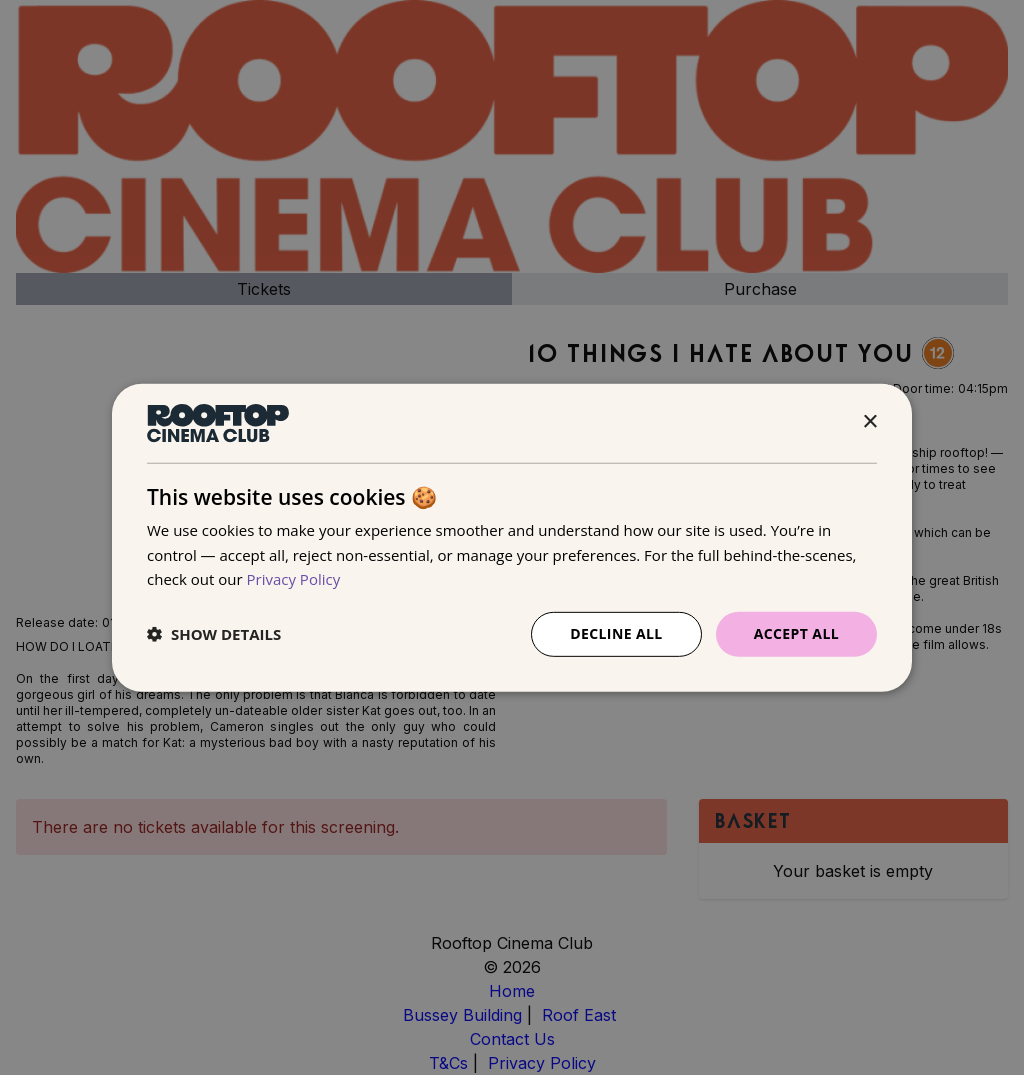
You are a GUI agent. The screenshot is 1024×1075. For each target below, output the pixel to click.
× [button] (869, 422)
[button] (214, 634)
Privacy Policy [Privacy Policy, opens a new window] (294, 579)
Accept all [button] (796, 633)
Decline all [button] (616, 633)
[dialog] (512, 537)
